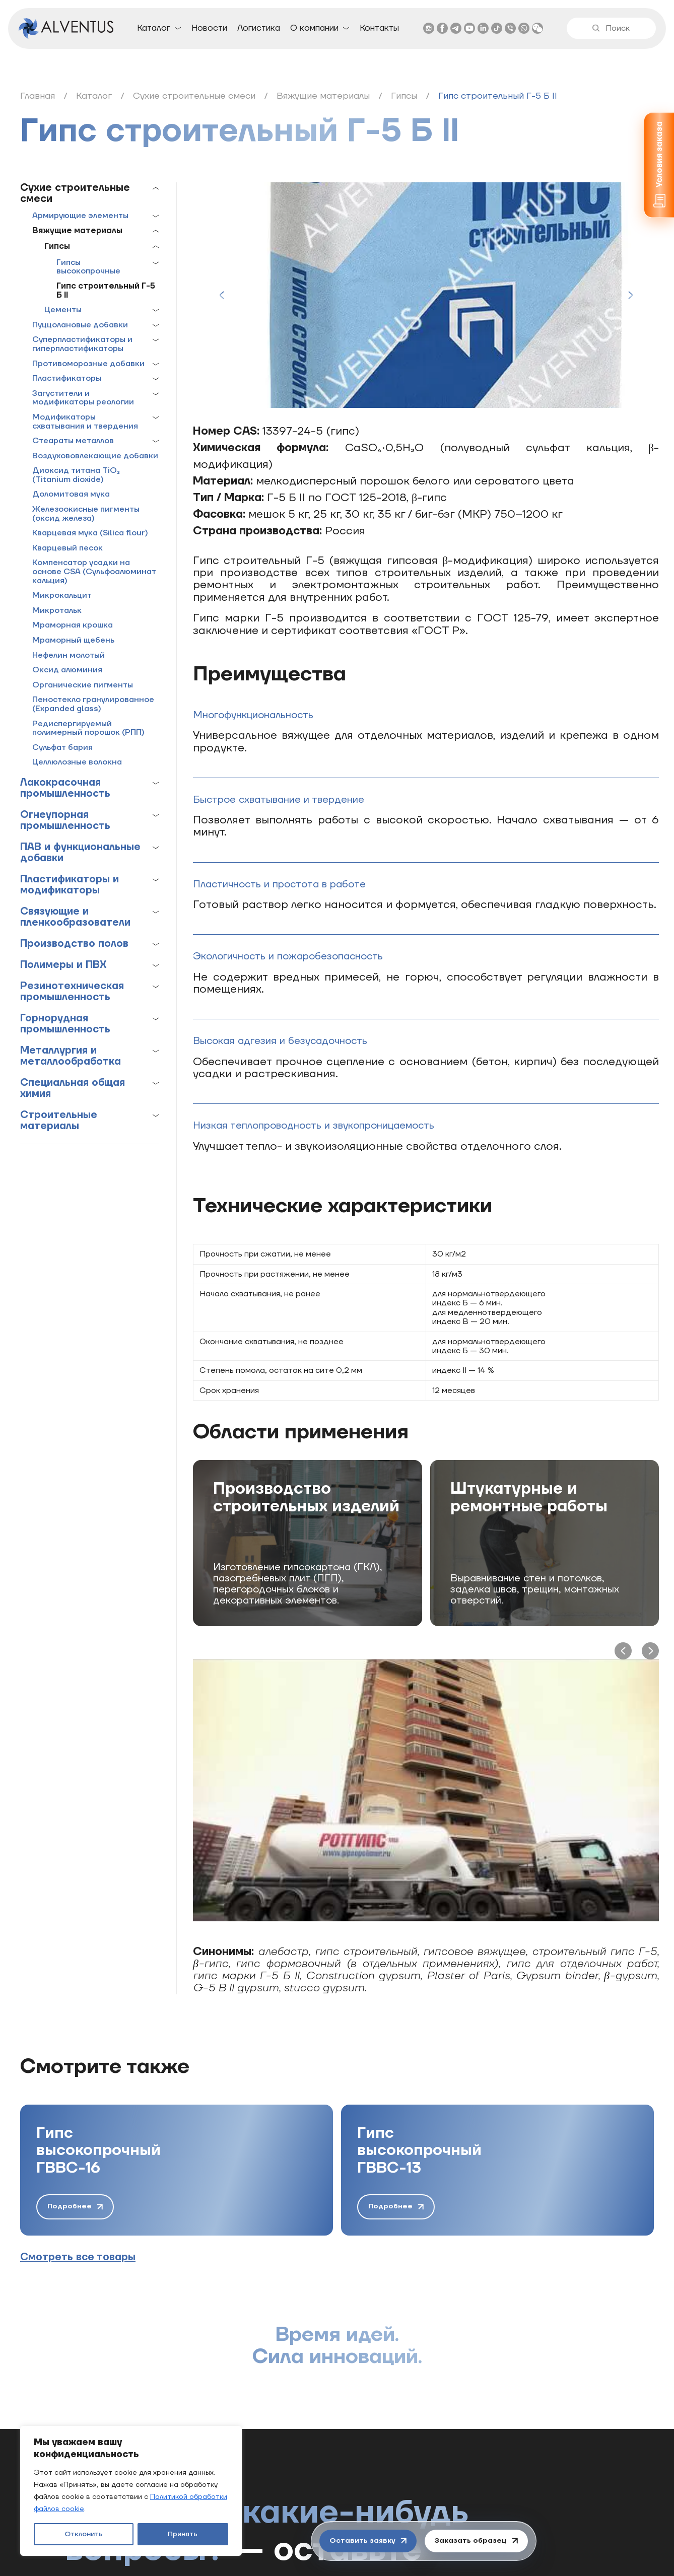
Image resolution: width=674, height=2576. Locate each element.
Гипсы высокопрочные (88, 267)
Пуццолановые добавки (80, 325)
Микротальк (57, 610)
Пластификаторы (66, 378)
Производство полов (74, 943)
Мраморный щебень (73, 640)
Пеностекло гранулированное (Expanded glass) (93, 704)
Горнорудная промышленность (65, 1024)
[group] (176, 2170)
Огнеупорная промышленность (65, 820)
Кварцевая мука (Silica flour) (90, 533)
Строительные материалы (58, 1120)
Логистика (258, 28)
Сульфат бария (62, 747)
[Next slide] (630, 295)
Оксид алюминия (67, 670)
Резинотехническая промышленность (72, 992)
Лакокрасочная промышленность (65, 788)
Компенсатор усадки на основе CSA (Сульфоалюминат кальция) (94, 572)
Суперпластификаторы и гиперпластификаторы (82, 344)
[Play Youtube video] (426, 1790)
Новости (209, 28)
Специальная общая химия (72, 1088)
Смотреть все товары (78, 2257)
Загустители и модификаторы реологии (83, 398)
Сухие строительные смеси (75, 193)
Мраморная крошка (72, 625)
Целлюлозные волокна (77, 762)
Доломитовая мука (71, 494)
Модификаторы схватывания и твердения (85, 422)
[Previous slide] (221, 295)
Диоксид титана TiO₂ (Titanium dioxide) (76, 475)
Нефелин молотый (68, 655)
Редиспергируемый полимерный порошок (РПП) (88, 728)
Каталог (153, 28)
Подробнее (75, 2206)
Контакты (379, 28)
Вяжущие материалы (77, 231)
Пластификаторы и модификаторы (69, 885)
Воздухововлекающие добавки (95, 456)
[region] (131, 2491)
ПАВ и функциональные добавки (80, 853)
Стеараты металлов (73, 441)
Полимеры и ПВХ (63, 964)
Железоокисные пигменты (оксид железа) (86, 514)
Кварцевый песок (67, 548)
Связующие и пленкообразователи (75, 917)
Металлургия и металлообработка (70, 1056)
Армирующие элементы (80, 216)
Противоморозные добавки (88, 364)
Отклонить (83, 2534)
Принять (182, 2534)
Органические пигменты (82, 685)
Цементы (63, 310)
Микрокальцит (62, 595)
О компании (314, 28)
